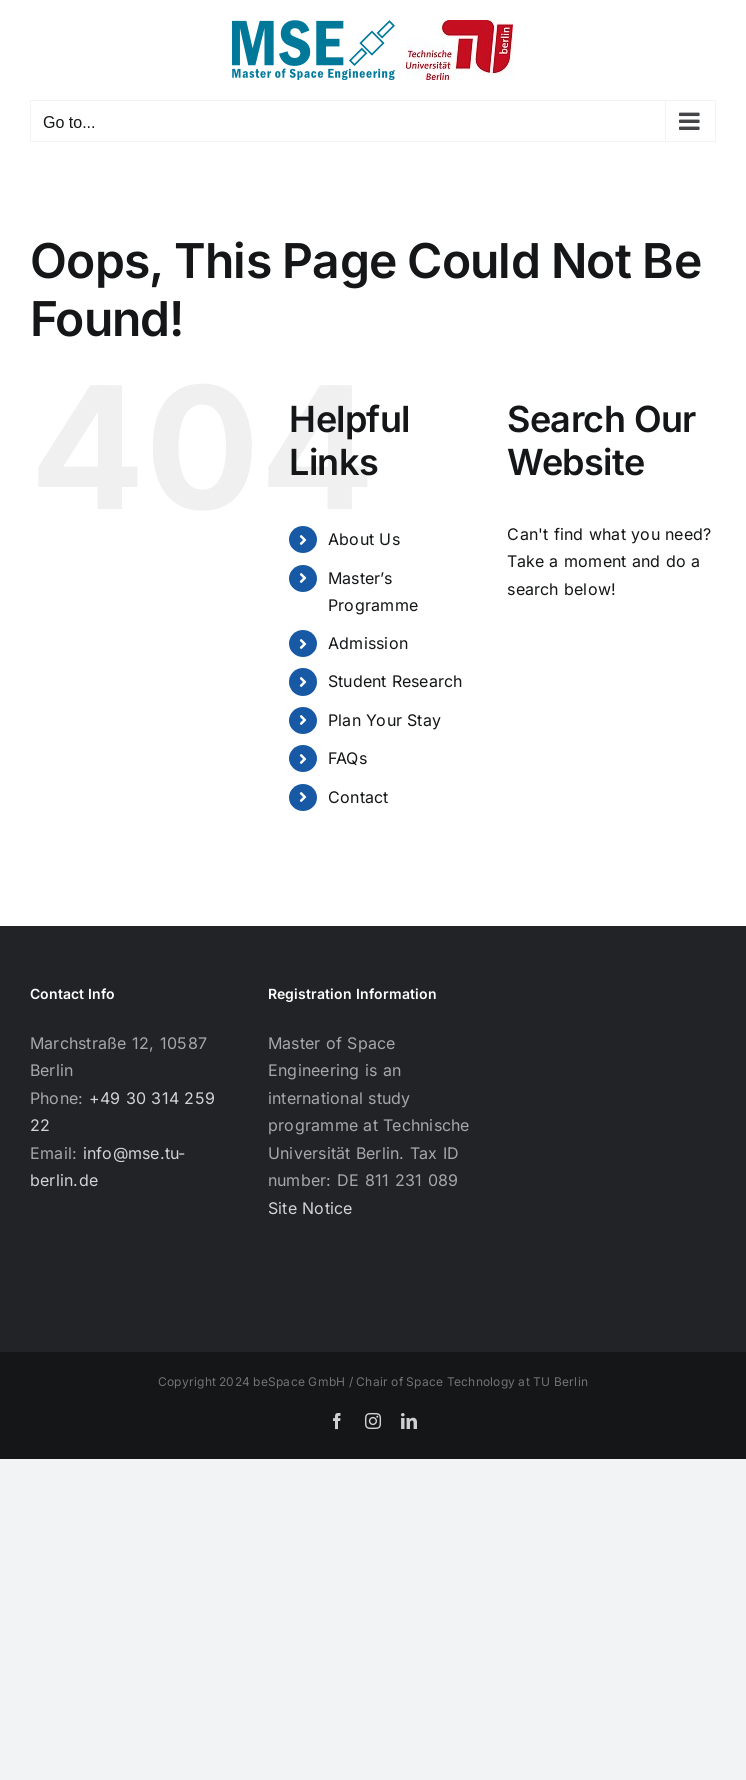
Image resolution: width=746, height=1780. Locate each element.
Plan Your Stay (384, 720)
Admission (368, 643)
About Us (364, 539)
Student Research (395, 681)
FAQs (347, 758)
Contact (358, 797)
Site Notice (310, 1208)
